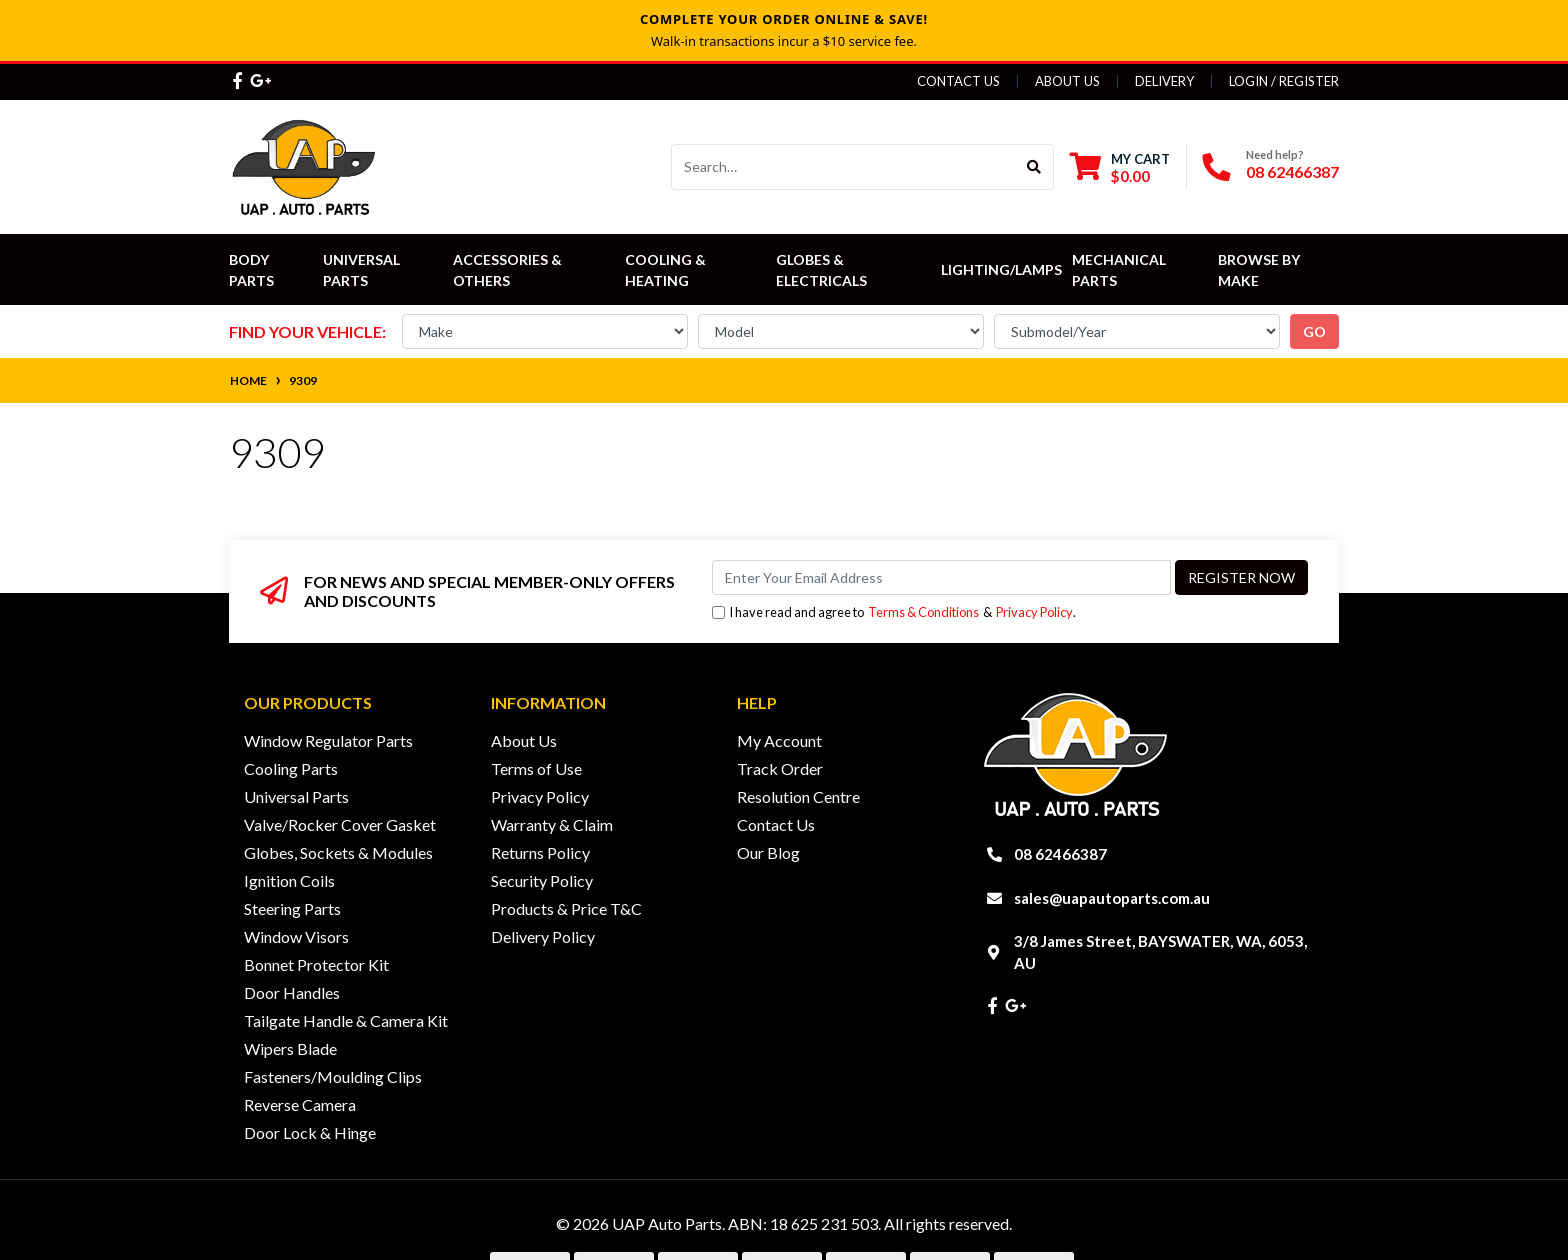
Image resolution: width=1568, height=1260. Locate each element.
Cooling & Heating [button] (667, 270)
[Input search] (843, 167)
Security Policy (542, 880)
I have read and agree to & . (894, 612)
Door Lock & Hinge (310, 1132)
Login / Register (1284, 81)
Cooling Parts (291, 768)
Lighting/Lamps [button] (1001, 269)
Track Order (780, 768)
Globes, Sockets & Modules (338, 852)
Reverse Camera (300, 1104)
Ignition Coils (289, 880)
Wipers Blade (290, 1048)
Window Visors (296, 936)
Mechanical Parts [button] (1120, 270)
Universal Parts (363, 270)
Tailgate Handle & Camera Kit (346, 1020)
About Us (1067, 81)
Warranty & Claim (552, 824)
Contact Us (958, 81)
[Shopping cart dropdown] (1120, 167)
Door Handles (292, 992)
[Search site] (1034, 167)
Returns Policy (540, 852)
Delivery (1164, 81)
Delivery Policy (543, 936)
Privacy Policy (1034, 612)
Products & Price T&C (566, 908)
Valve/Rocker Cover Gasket (340, 824)
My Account (779, 740)
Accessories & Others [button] (509, 270)
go (1314, 331)
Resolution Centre (798, 796)
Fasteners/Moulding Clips (333, 1076)
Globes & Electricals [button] (821, 270)
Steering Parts (292, 908)
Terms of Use (536, 768)
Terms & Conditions (923, 612)
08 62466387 (1292, 171)
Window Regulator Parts (328, 740)
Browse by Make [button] (1260, 270)
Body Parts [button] (251, 270)
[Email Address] (941, 577)
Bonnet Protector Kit (316, 964)
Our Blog (768, 852)
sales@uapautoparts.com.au (1112, 898)
